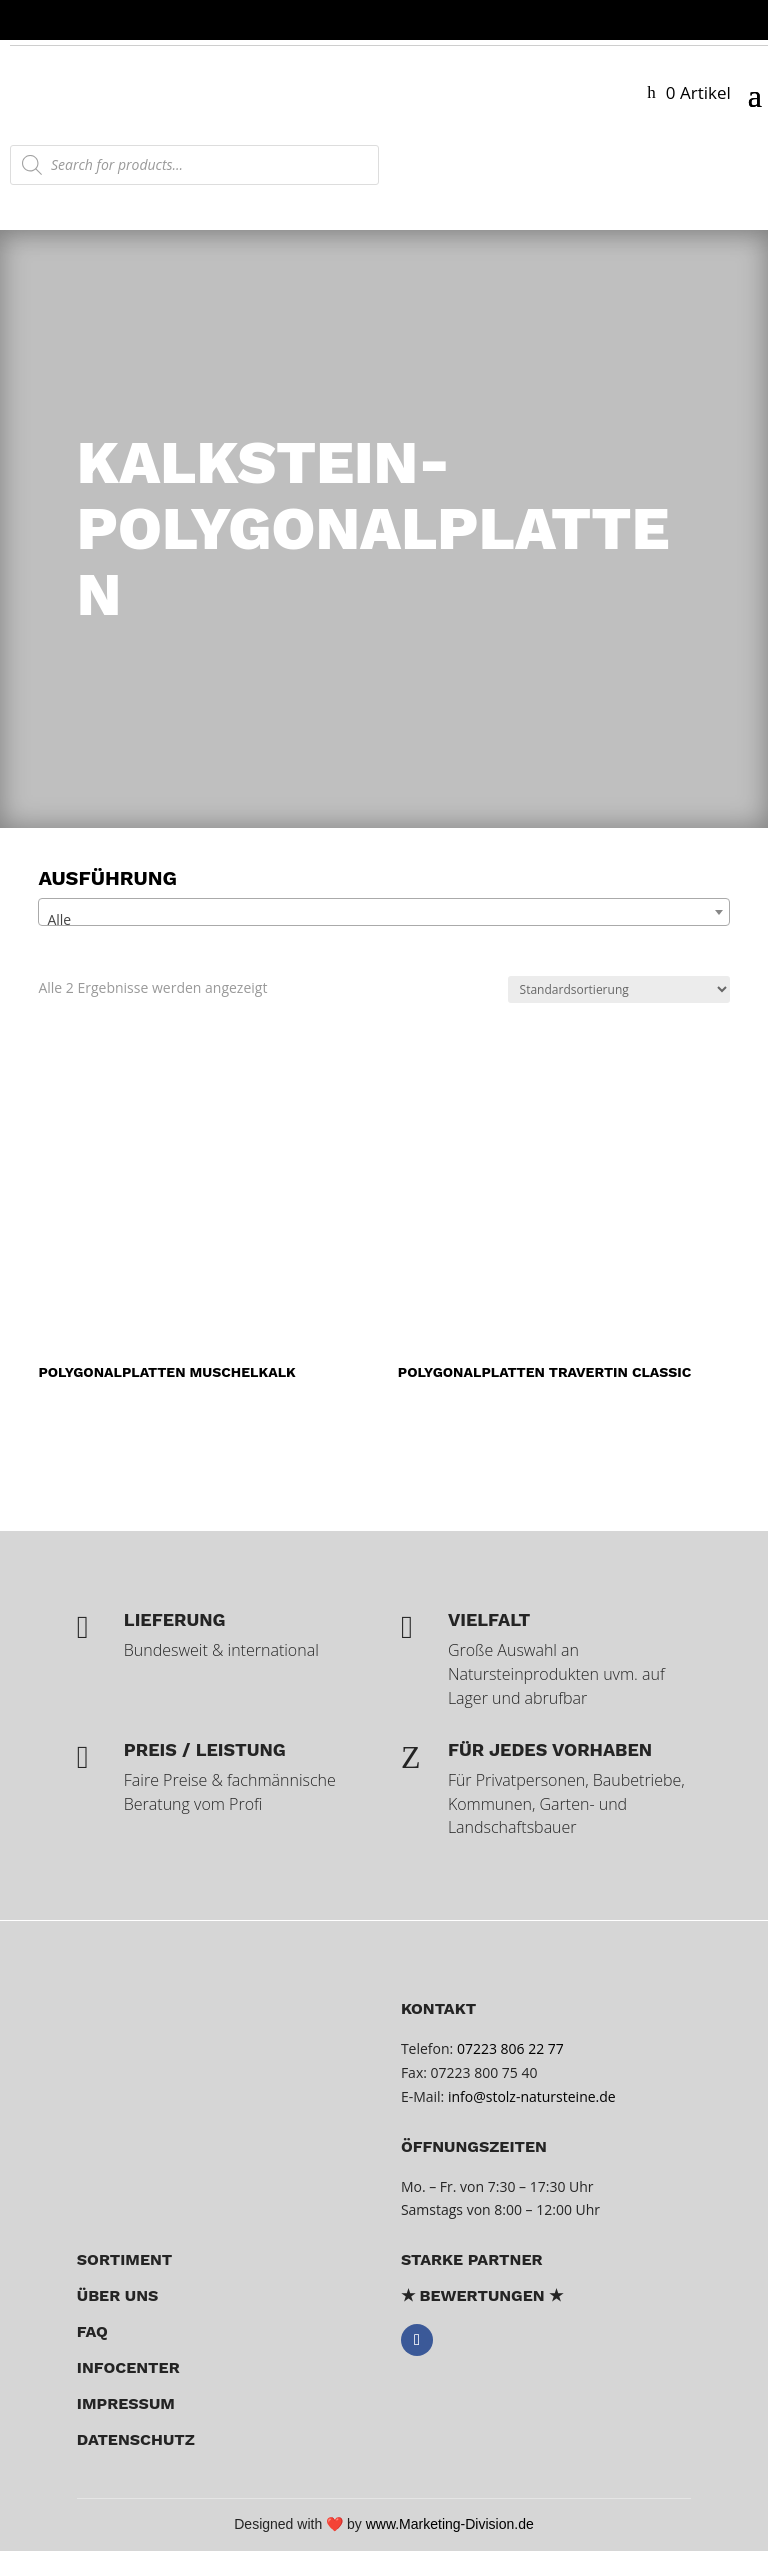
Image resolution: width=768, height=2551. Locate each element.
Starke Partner (472, 2259)
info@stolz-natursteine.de (529, 2096)
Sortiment (125, 2259)
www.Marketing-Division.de (450, 2524)
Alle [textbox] (59, 919)
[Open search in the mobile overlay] (194, 165)
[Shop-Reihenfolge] (619, 989)
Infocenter (128, 2367)
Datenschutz (136, 2439)
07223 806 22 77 (510, 2048)
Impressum (126, 2403)
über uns (118, 2295)
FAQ (92, 2331)
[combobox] (383, 912)
